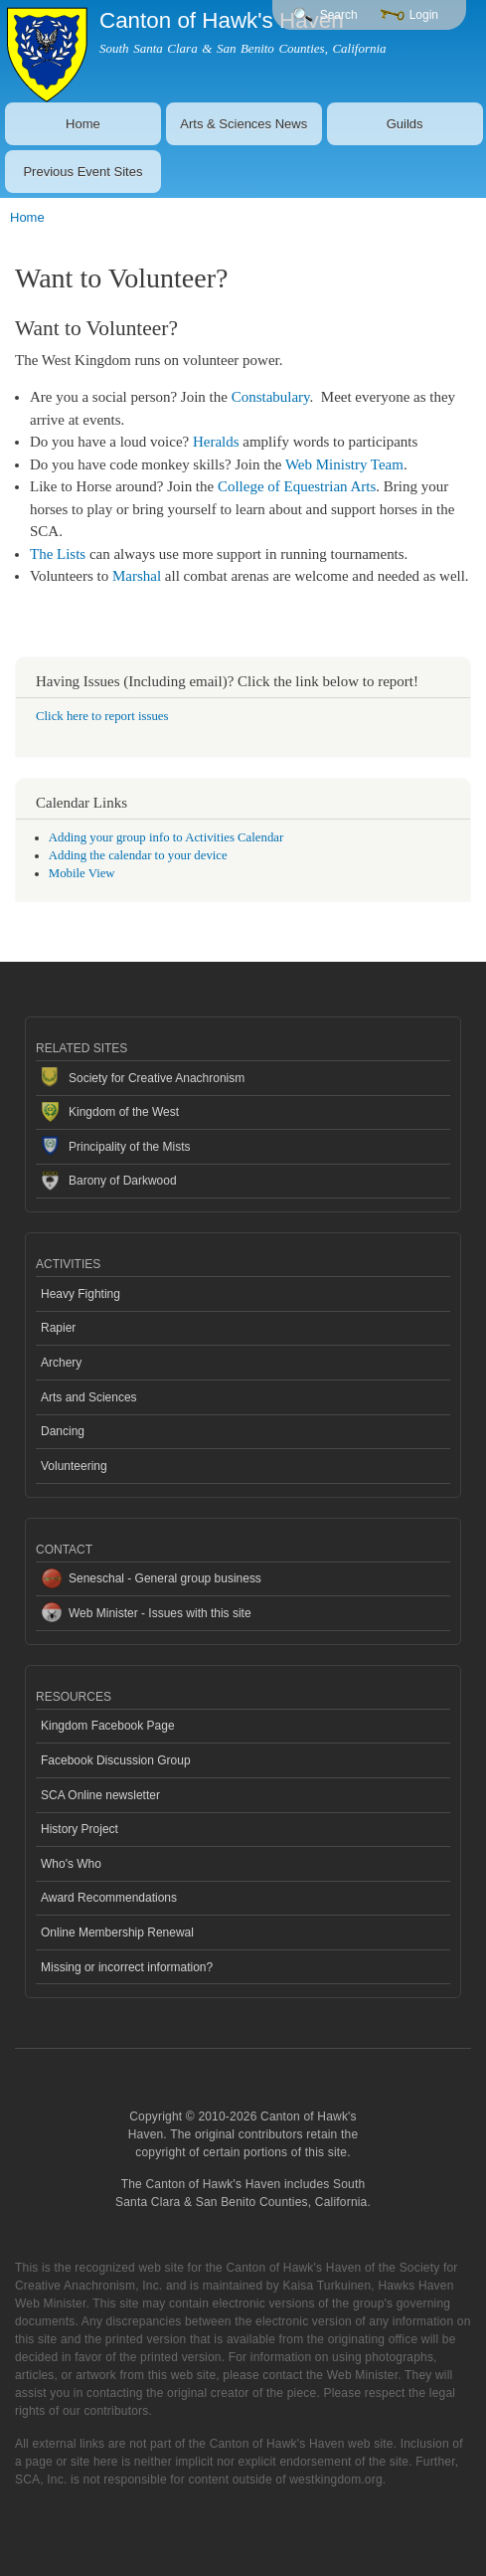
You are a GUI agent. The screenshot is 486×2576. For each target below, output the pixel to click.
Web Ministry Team (344, 464)
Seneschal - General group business (165, 1578)
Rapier (58, 1328)
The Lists (57, 554)
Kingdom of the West (124, 1112)
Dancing (62, 1431)
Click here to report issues (102, 716)
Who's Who (71, 1864)
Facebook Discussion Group (116, 1760)
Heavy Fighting (80, 1294)
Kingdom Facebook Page (108, 1726)
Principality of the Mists (130, 1147)
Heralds (216, 442)
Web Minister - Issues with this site (160, 1613)
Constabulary (271, 397)
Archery (61, 1363)
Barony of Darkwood (123, 1181)
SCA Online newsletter (100, 1795)
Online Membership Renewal (117, 1932)
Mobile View (82, 873)
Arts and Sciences (89, 1397)
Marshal (136, 576)
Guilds (405, 123)
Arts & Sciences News (243, 123)
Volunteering (74, 1466)
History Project (79, 1829)
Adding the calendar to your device (138, 855)
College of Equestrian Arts (297, 486)
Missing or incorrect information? (127, 1967)
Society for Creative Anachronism (156, 1078)
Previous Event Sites (82, 171)
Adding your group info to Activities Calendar (166, 837)
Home (83, 123)
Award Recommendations (109, 1898)
